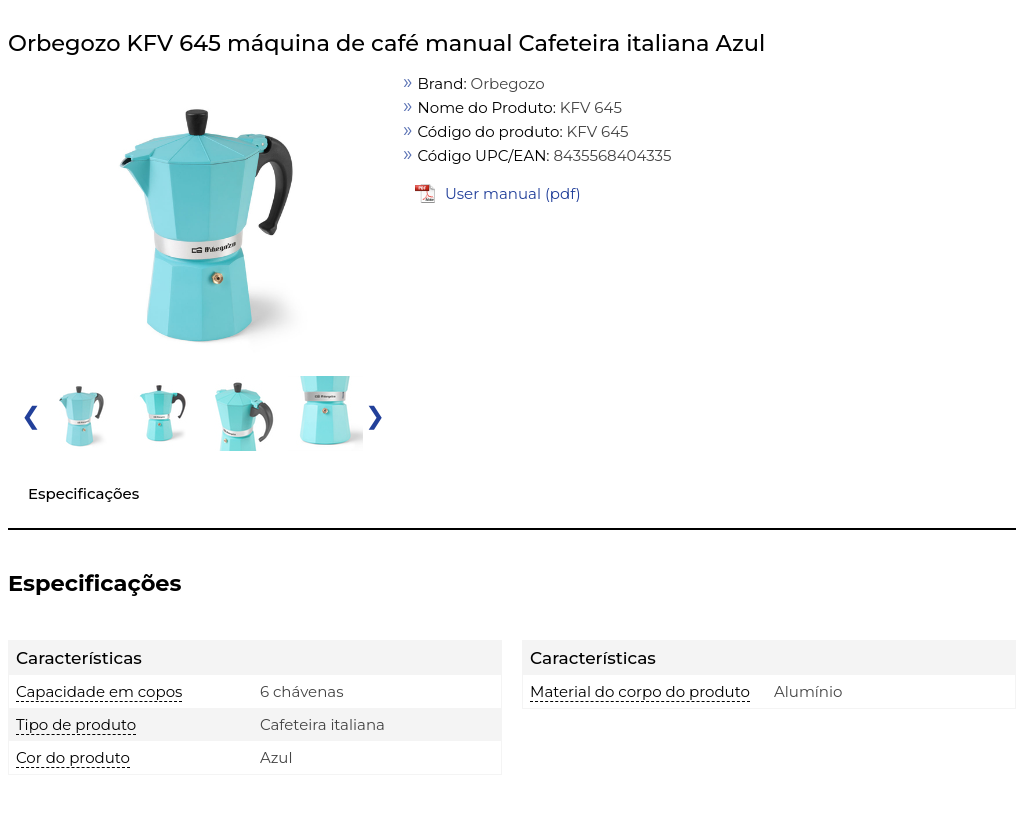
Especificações (83, 493)
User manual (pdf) (513, 193)
